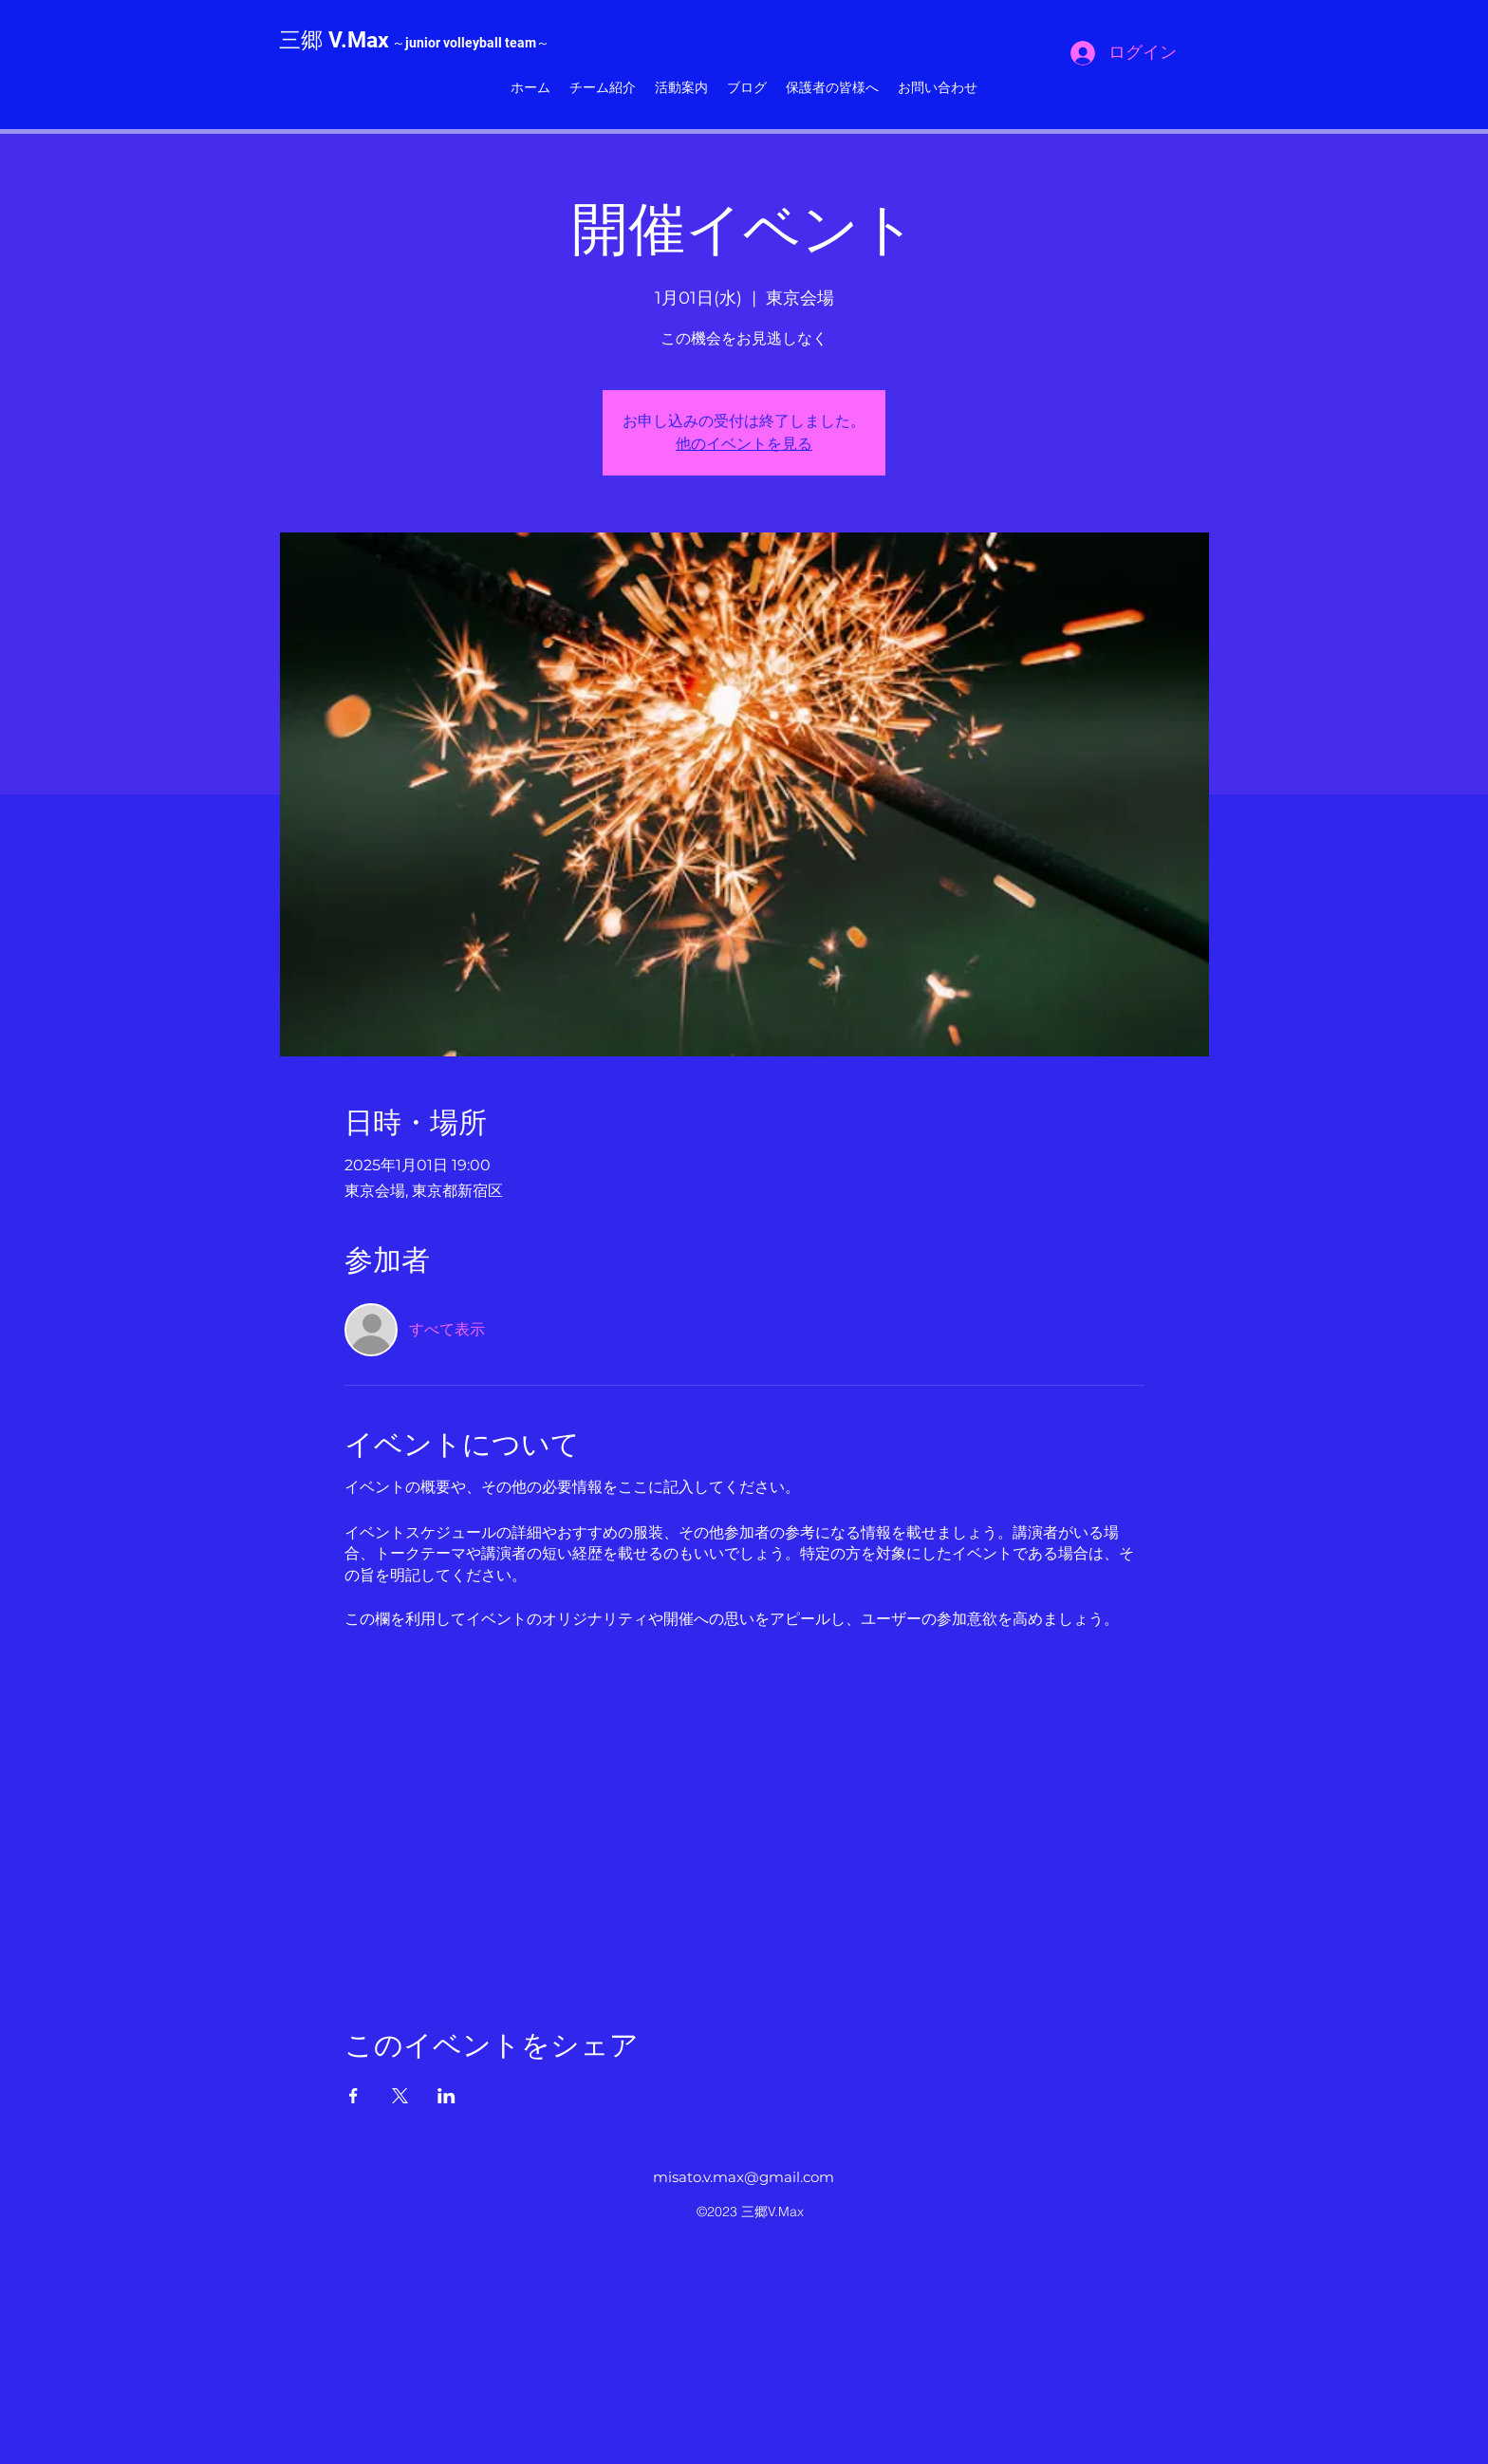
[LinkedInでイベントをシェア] (446, 2095)
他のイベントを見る (744, 444)
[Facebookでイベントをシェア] (353, 2095)
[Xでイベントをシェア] (400, 2095)
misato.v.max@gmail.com (743, 2177)
